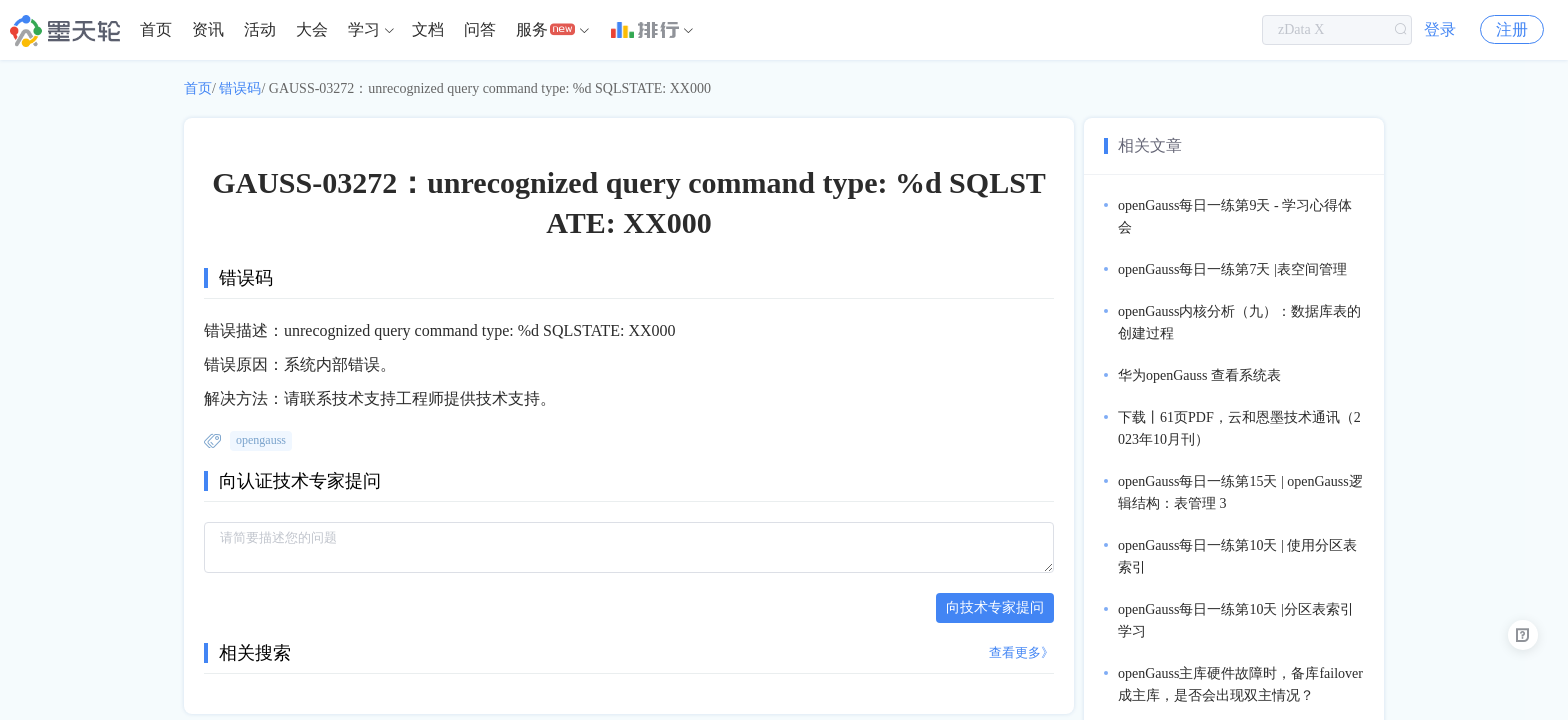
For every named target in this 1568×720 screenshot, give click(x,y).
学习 (364, 29)
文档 (428, 29)
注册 (1512, 29)
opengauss (261, 440)
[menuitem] (156, 30)
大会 (312, 29)
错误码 (240, 88)
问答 (480, 29)
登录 (1440, 29)
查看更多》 (1021, 652)
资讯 (208, 29)
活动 (260, 29)
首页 (156, 29)
